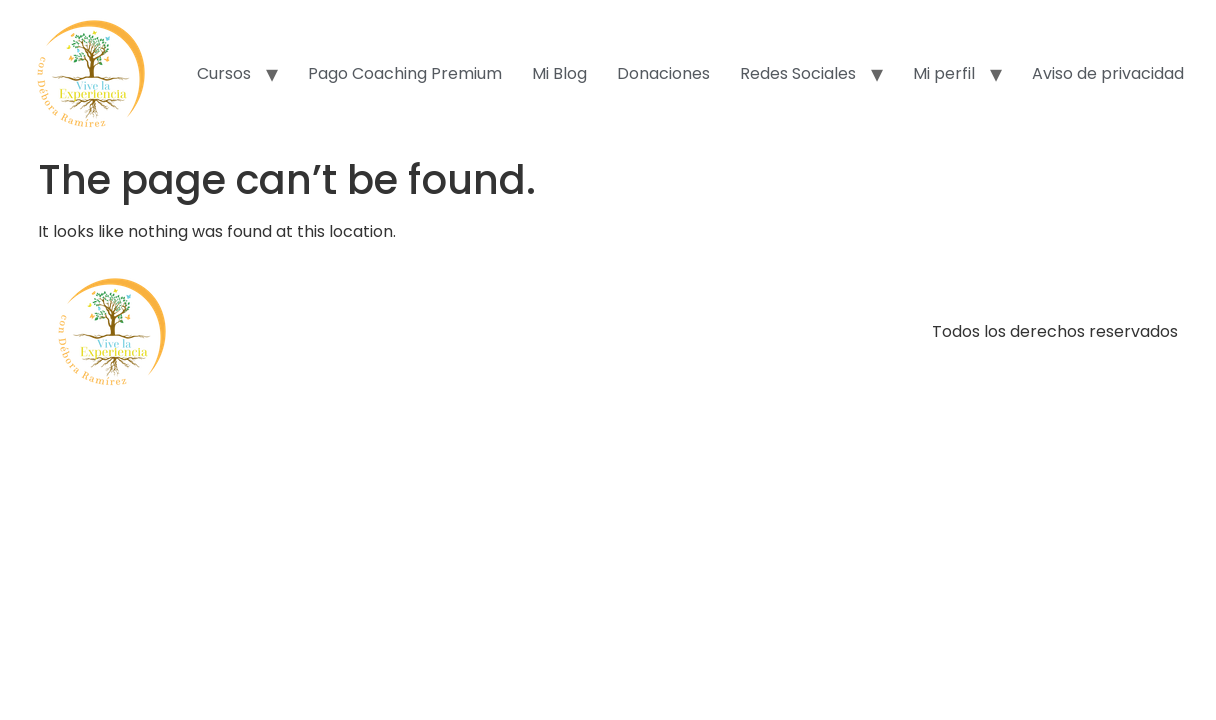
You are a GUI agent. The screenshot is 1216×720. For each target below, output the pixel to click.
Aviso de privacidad (1108, 73)
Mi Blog (559, 73)
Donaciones (663, 73)
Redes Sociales (798, 73)
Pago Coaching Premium (405, 73)
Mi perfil (944, 73)
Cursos (224, 73)
